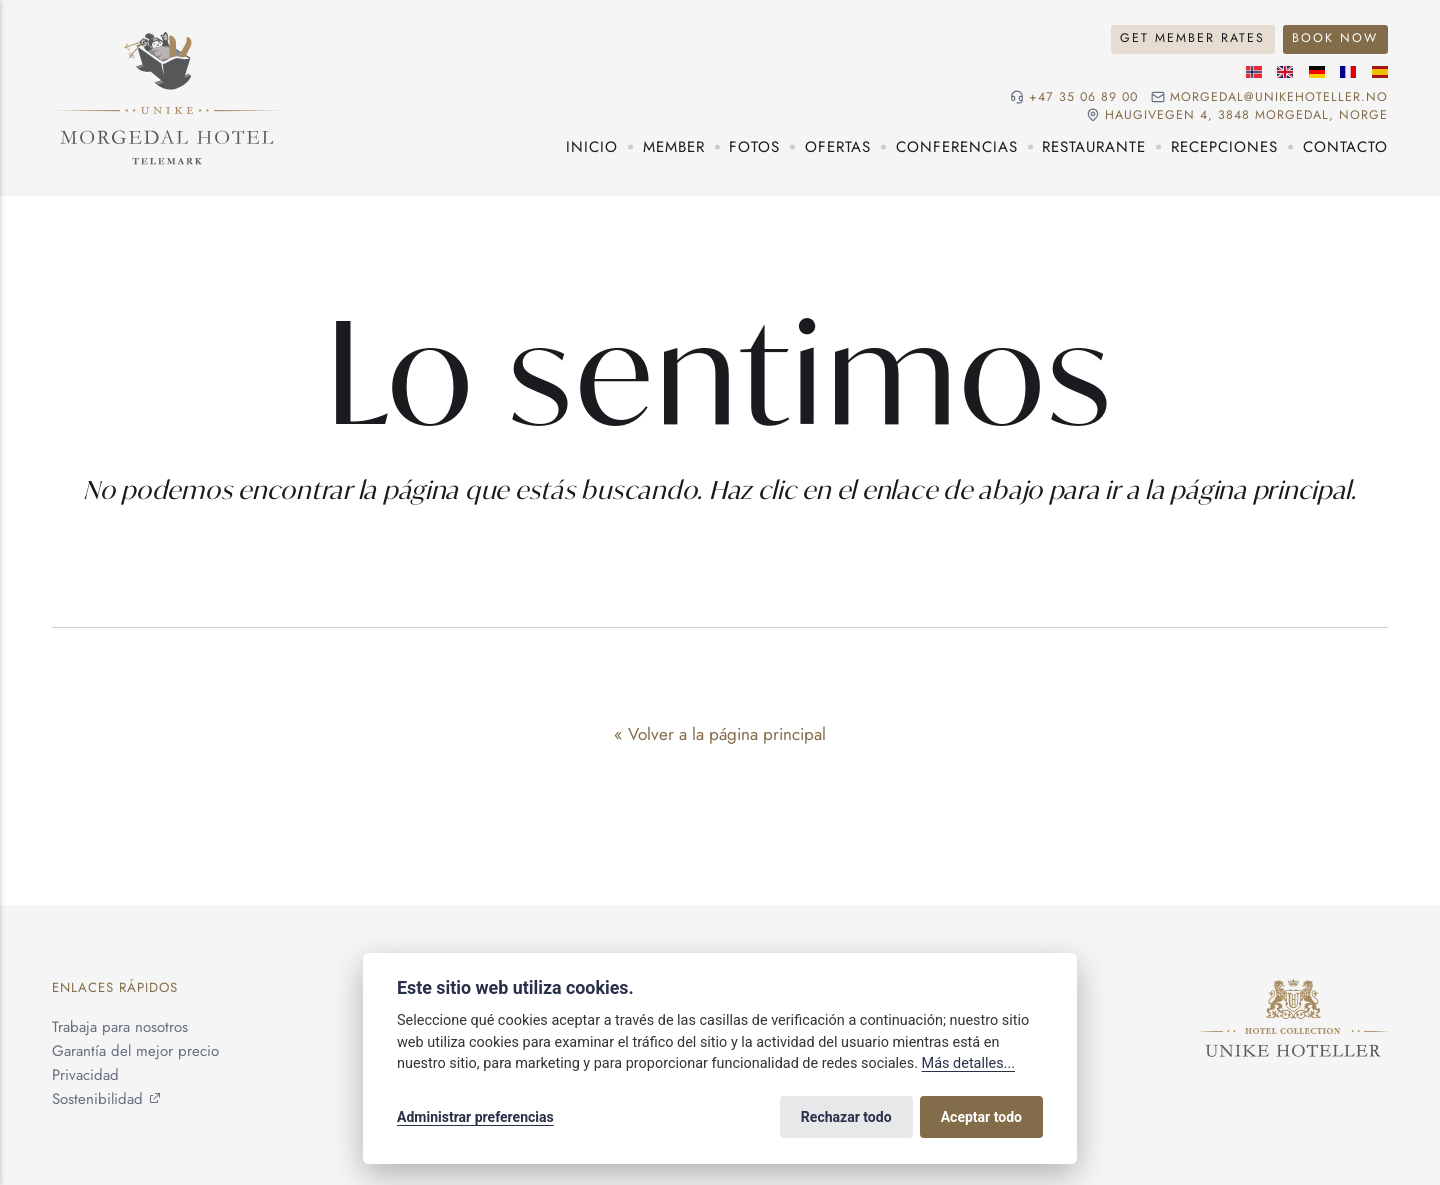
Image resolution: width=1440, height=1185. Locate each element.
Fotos (754, 147)
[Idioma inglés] (1285, 72)
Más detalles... (968, 1063)
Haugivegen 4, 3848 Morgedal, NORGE (1246, 115)
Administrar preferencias (475, 1117)
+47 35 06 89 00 (1083, 97)
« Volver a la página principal (720, 734)
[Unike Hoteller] (1293, 991)
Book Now (1335, 38)
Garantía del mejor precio (135, 1051)
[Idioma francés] (1348, 72)
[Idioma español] (1380, 72)
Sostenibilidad (97, 1099)
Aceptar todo (981, 1117)
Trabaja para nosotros (120, 1027)
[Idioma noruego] (1254, 72)
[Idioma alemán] (1317, 72)
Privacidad (85, 1075)
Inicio (592, 147)
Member (674, 147)
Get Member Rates (1192, 38)
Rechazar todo (846, 1117)
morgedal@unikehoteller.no (1279, 97)
